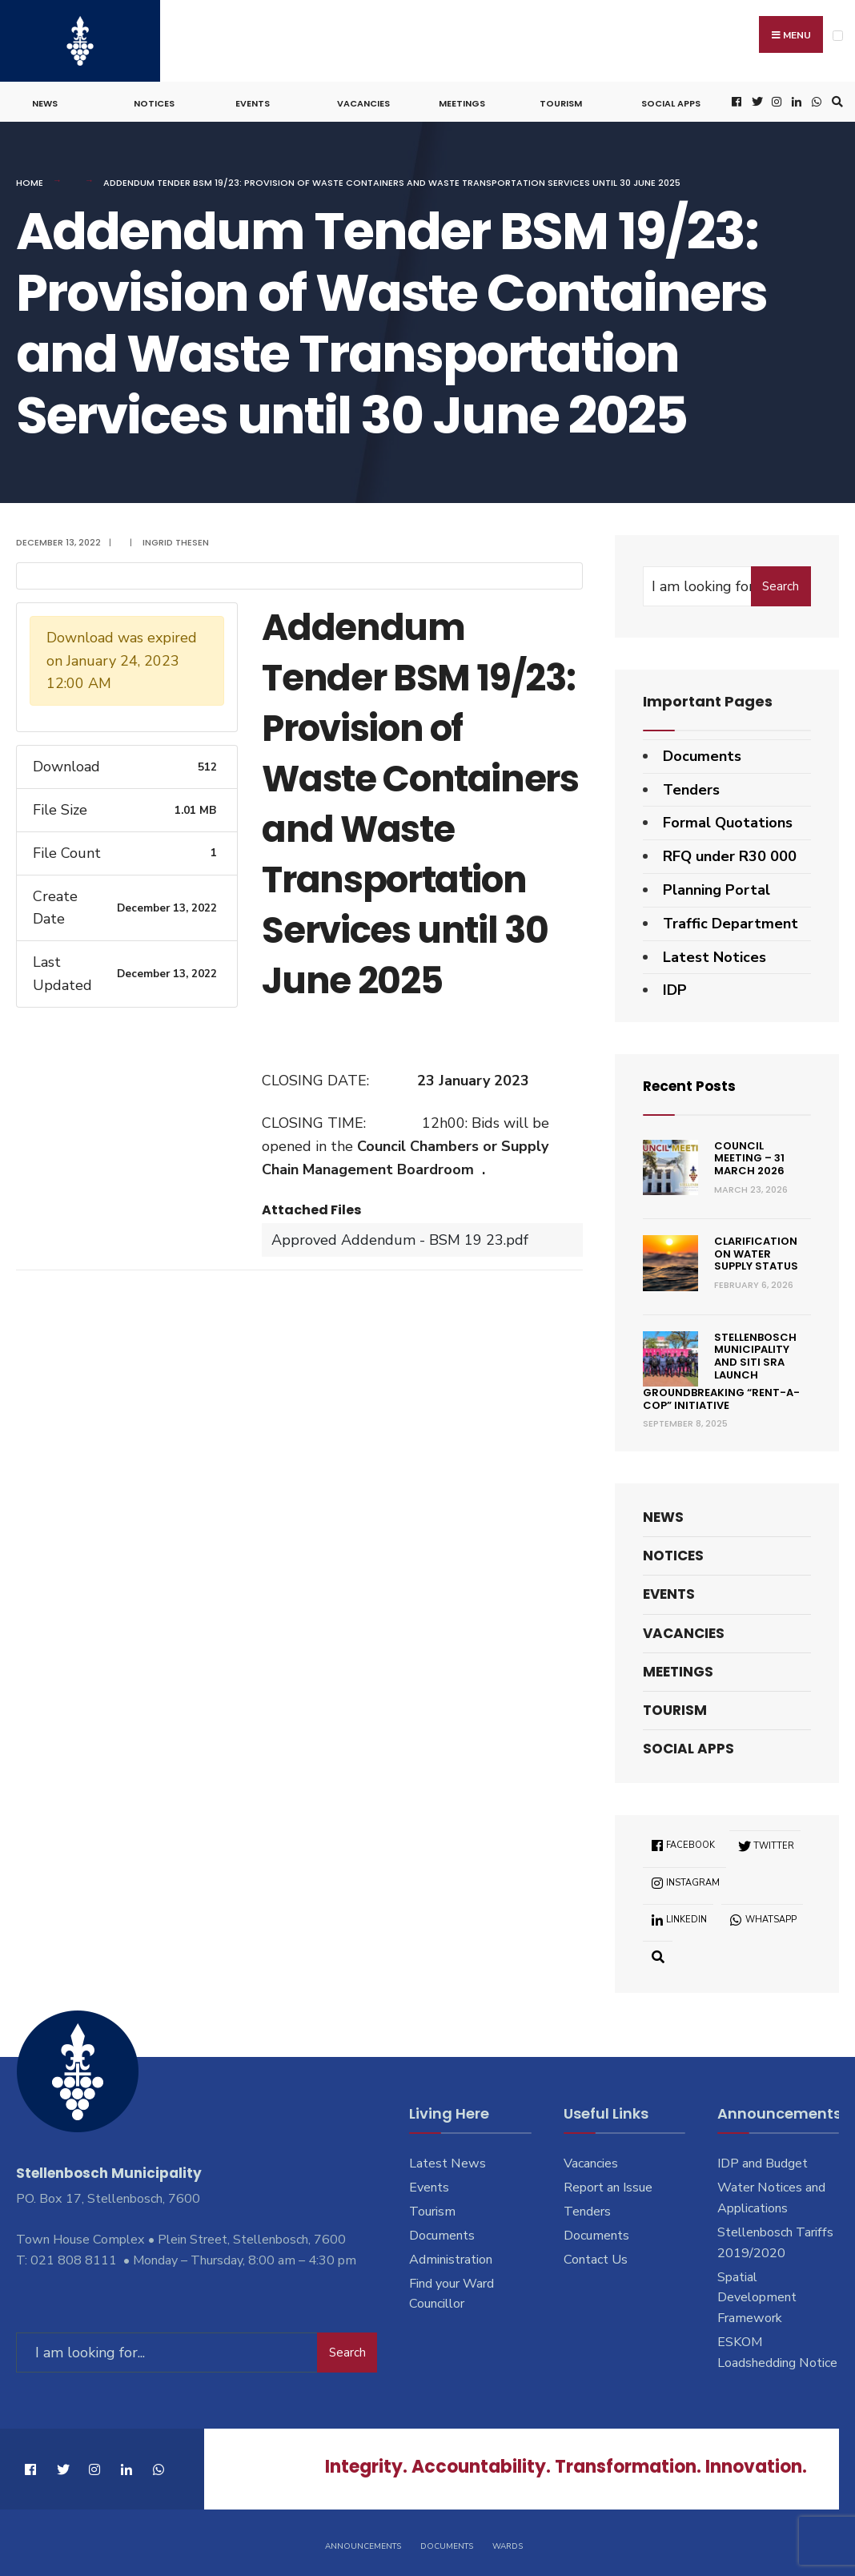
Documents (702, 753)
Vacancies (363, 101)
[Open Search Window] (835, 100)
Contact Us (596, 2256)
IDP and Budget (762, 2161)
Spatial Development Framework (757, 2294)
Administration (450, 2256)
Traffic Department (730, 920)
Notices (154, 101)
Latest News (447, 2161)
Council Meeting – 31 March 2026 (749, 1155)
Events (252, 101)
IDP (675, 987)
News (45, 101)
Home (29, 180)
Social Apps (670, 101)
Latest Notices (714, 954)
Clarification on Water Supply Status (756, 1251)
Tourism (561, 101)
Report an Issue (608, 2184)
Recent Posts (692, 1083)
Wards (507, 2542)
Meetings (462, 101)
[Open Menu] (838, 35)
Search (780, 583)
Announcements (363, 2542)
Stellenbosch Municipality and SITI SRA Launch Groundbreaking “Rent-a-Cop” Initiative (721, 1368)
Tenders (691, 786)
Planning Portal (716, 887)
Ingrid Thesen (175, 539)
